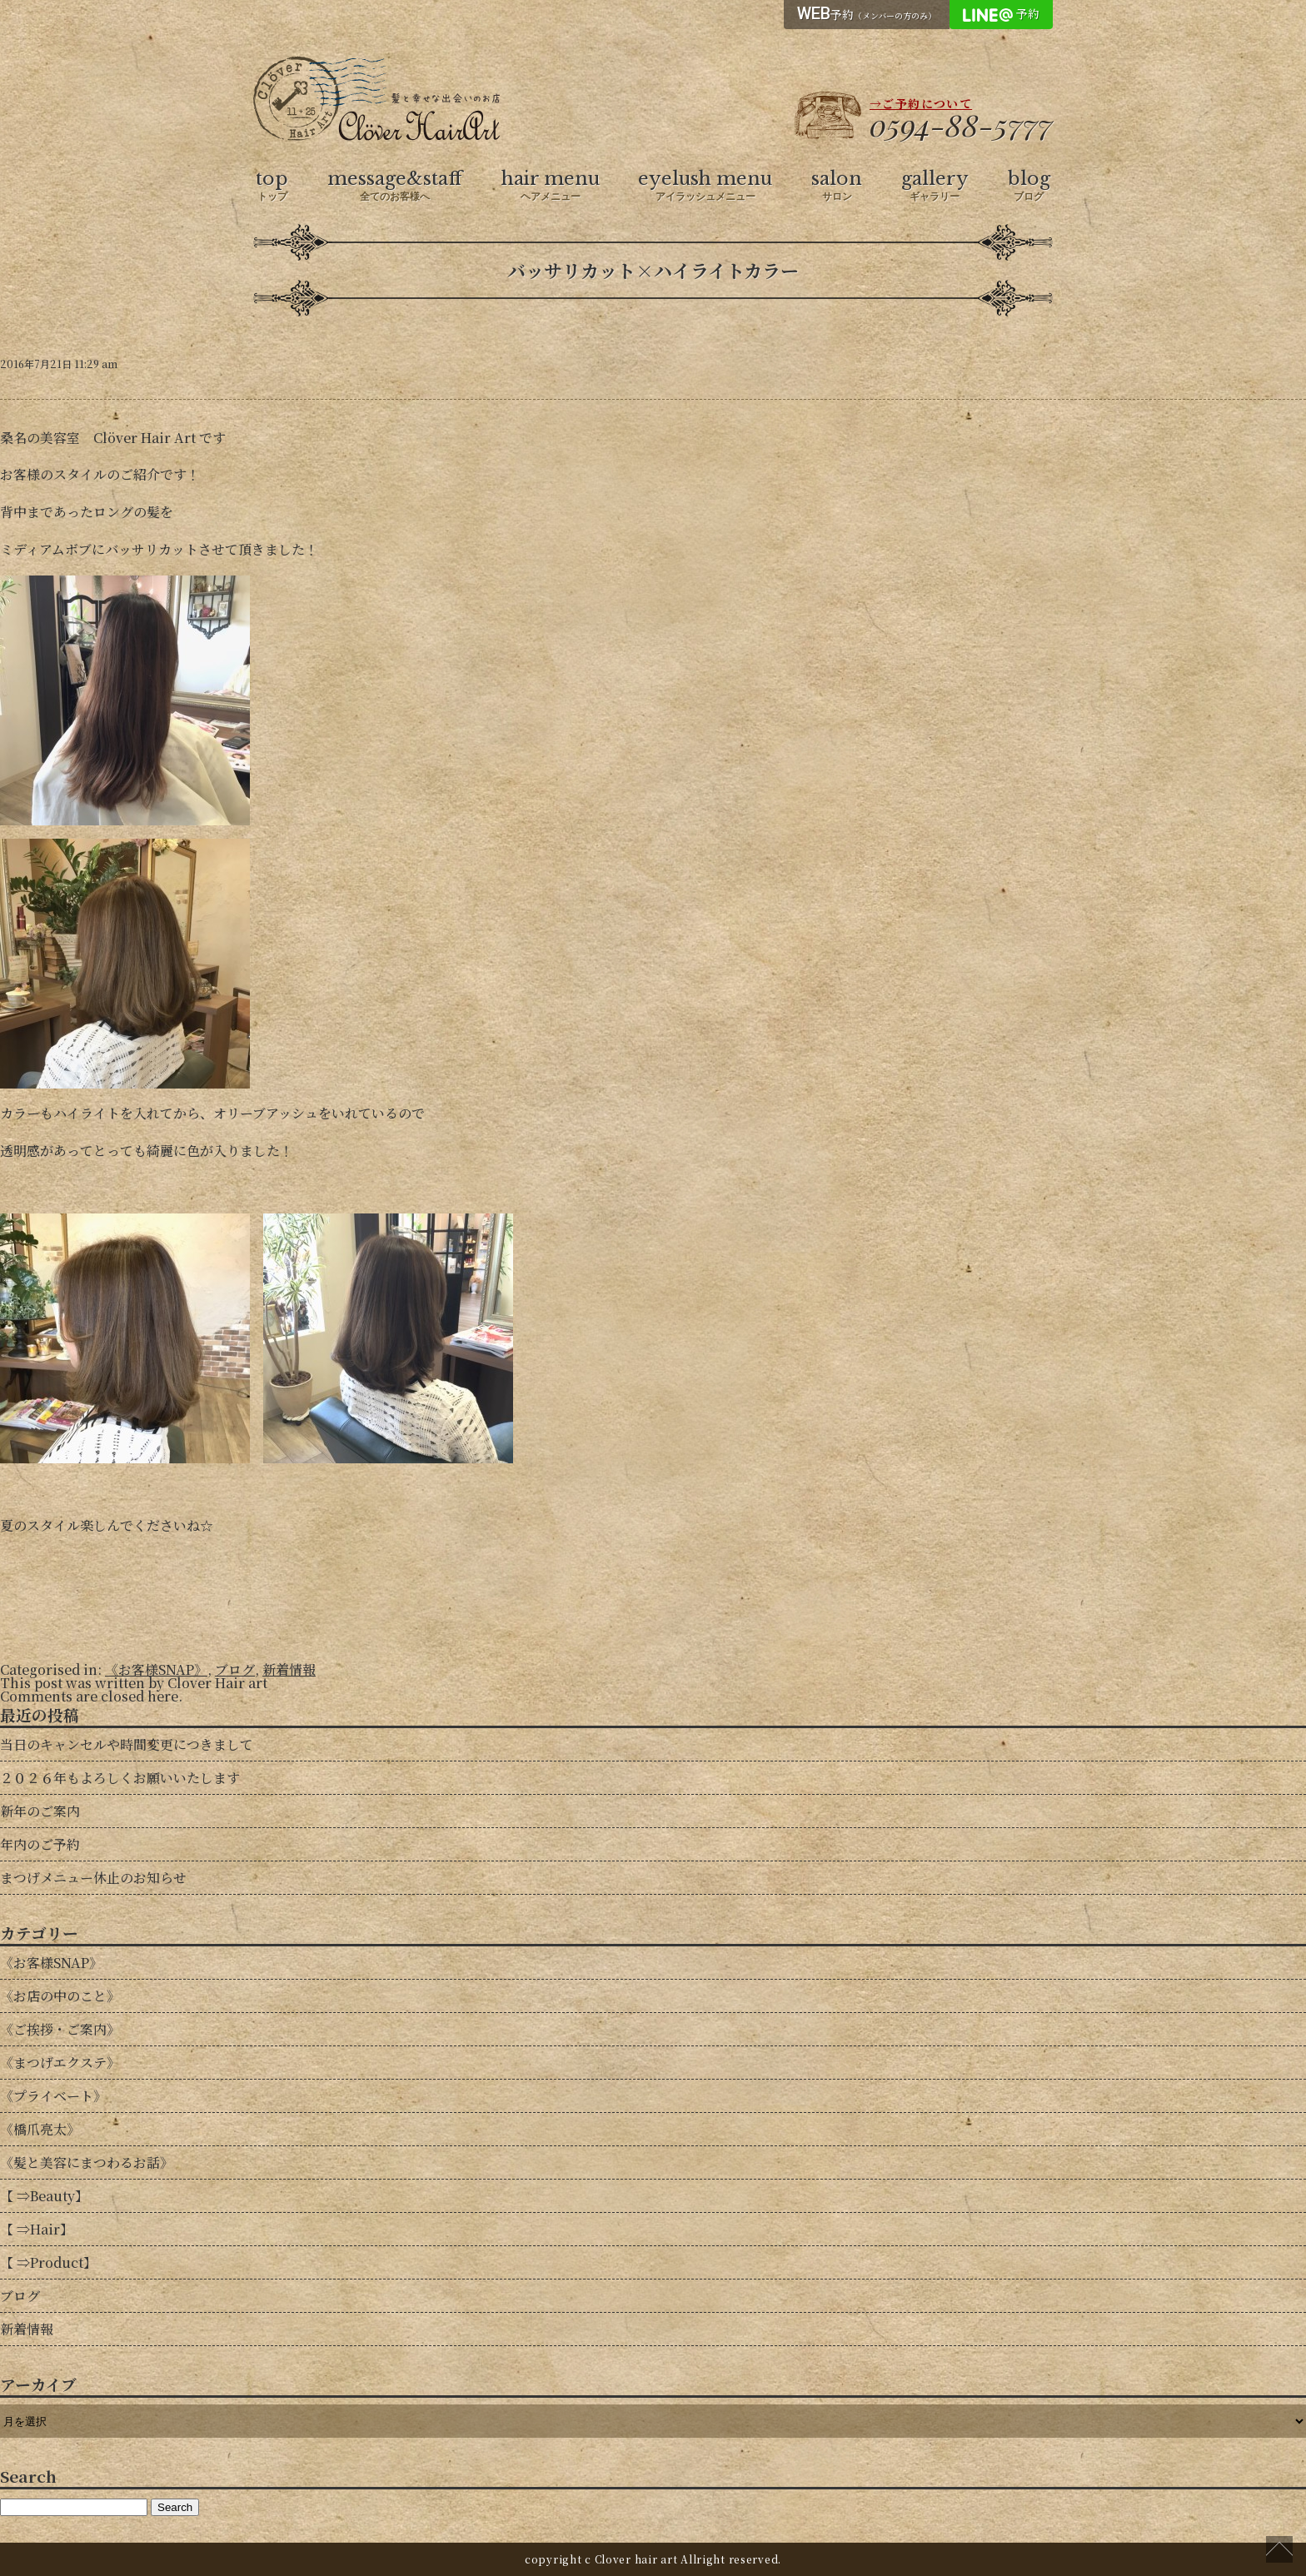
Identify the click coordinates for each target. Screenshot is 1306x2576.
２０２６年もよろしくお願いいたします (120, 1777)
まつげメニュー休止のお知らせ (93, 1877)
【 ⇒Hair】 (36, 2229)
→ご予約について (921, 103)
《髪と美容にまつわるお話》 (86, 2162)
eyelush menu (705, 185)
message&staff (394, 185)
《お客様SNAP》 (156, 1669)
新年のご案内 (40, 1811)
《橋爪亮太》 (40, 2129)
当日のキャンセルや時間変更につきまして (126, 1744)
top (272, 185)
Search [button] (174, 2507)
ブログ (235, 1669)
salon (836, 185)
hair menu (550, 185)
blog (1029, 185)
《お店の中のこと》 (60, 1995)
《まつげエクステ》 (60, 2062)
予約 (866, 13)
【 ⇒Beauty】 (44, 2195)
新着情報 (289, 1669)
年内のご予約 (40, 1844)
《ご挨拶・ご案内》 (60, 2029)
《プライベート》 (53, 2095)
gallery (935, 185)
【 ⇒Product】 (48, 2262)
